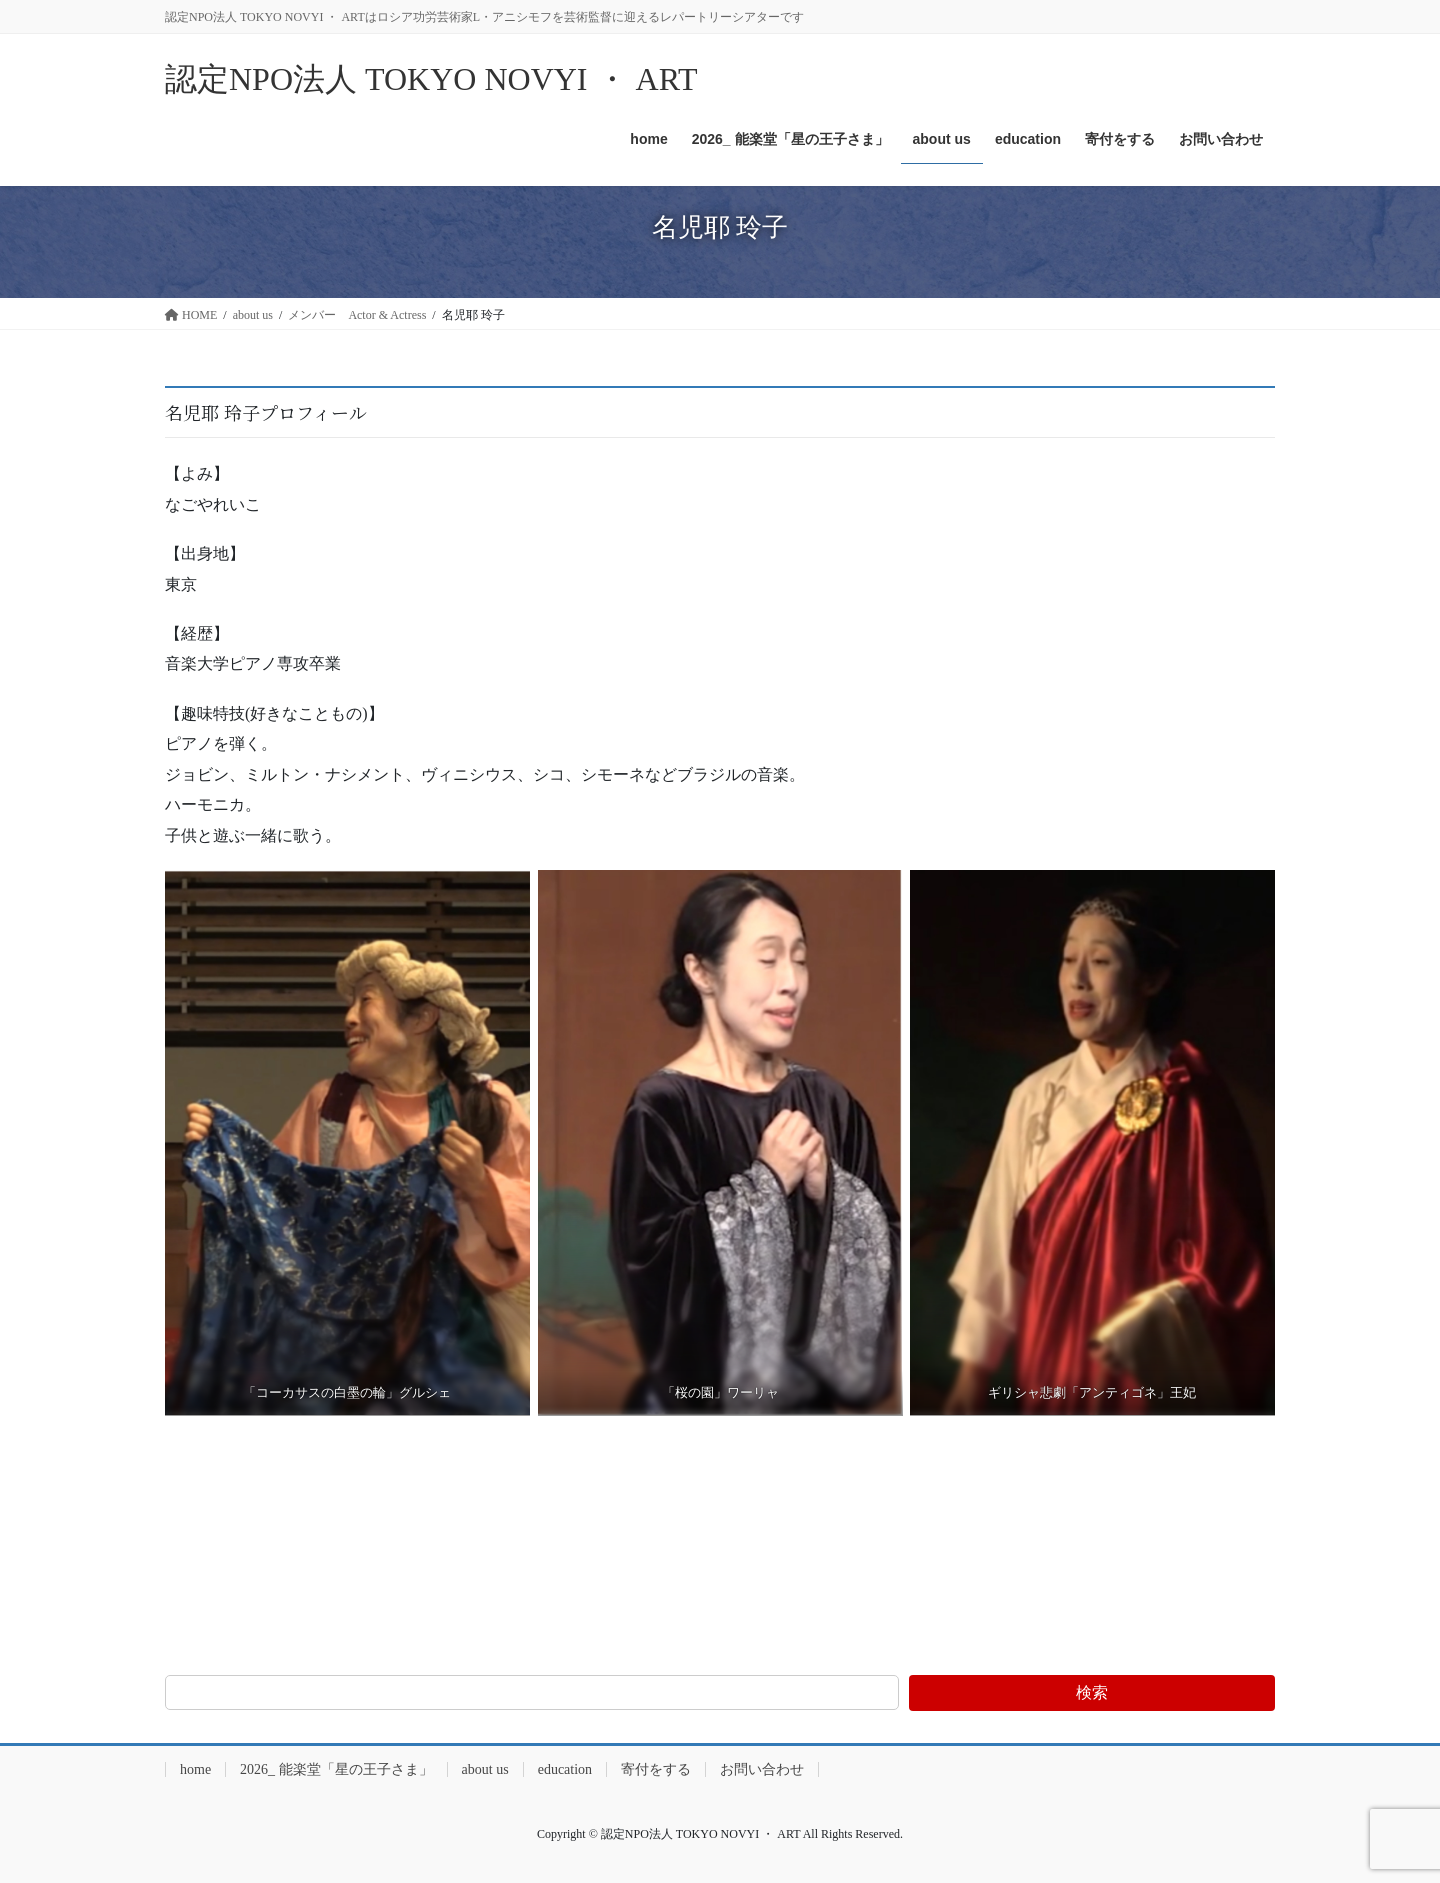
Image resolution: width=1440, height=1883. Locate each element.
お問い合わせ (762, 1769)
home (195, 1769)
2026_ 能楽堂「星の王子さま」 (336, 1769)
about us (485, 1769)
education (565, 1769)
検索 (1092, 1692)
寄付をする (656, 1769)
